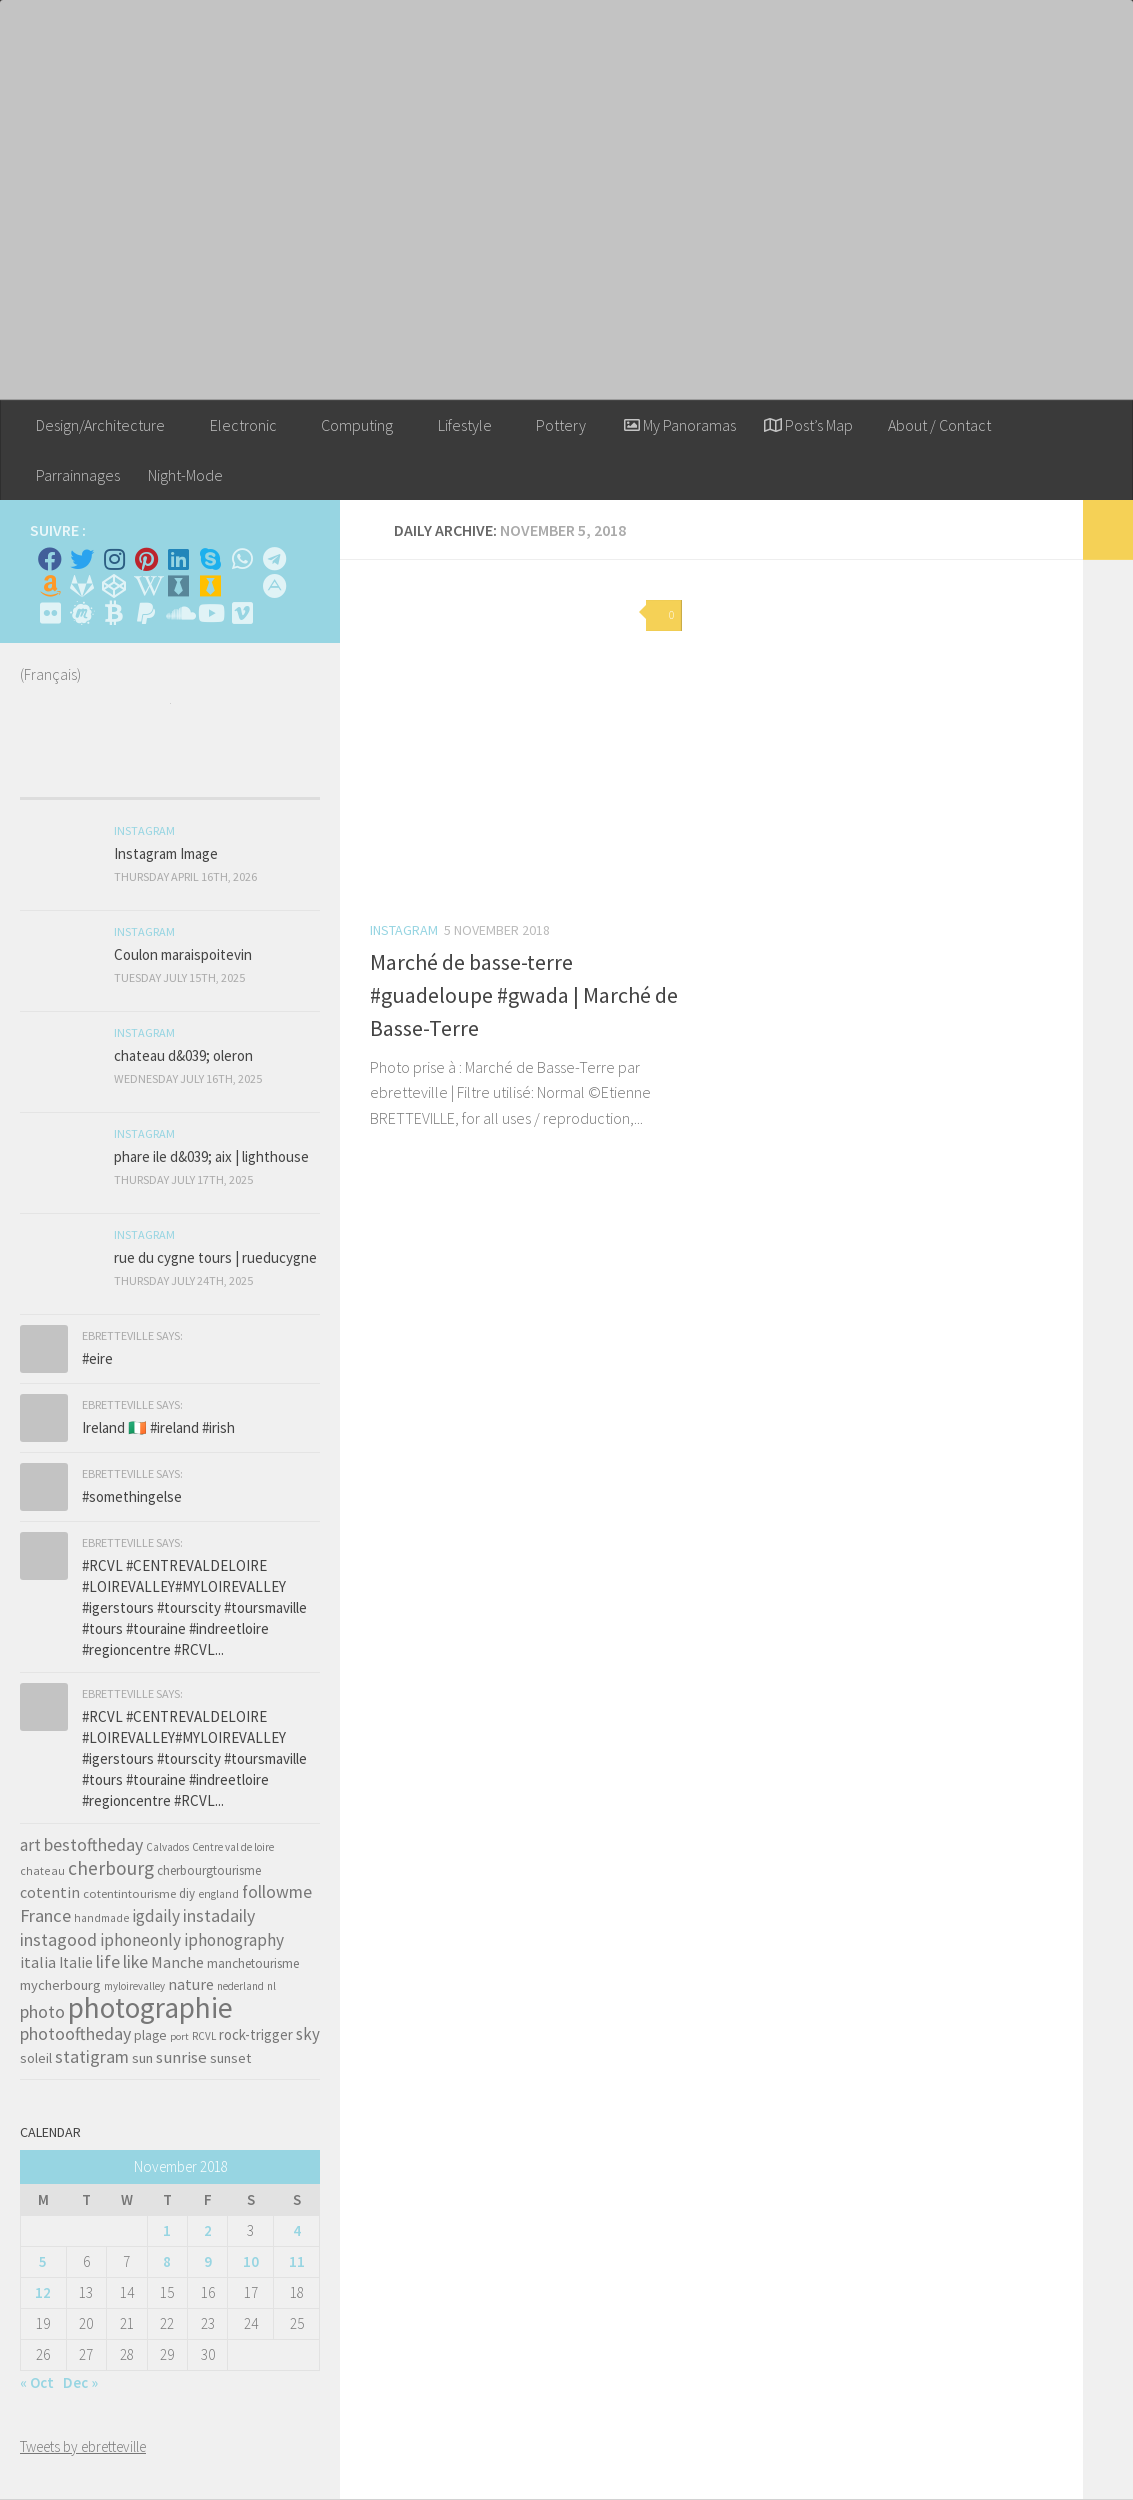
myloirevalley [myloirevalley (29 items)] (134, 1986)
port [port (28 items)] (179, 2036)
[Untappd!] (210, 586)
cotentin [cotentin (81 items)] (50, 1892)
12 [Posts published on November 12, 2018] (43, 2292)
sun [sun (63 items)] (142, 2058)
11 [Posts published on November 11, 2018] (297, 2261)
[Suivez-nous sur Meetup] (82, 613)
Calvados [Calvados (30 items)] (167, 1847)
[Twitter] (82, 559)
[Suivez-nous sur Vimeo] (242, 613)
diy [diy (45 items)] (187, 1893)
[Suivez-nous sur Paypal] (146, 613)
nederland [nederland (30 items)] (240, 1986)
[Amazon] (50, 586)
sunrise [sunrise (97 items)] (181, 2057)
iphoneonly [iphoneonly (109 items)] (140, 1940)
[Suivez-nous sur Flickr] (50, 613)
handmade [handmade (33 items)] (101, 1918)
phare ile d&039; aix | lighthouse (211, 1156)
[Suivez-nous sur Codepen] (114, 586)
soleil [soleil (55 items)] (36, 2058)
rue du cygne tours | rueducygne (215, 1257)
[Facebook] (50, 559)
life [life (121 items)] (108, 1961)
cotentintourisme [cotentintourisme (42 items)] (129, 1893)
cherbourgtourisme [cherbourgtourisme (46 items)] (209, 1870)
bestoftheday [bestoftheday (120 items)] (93, 1844)
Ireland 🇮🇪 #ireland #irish (158, 1427)
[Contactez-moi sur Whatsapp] (242, 559)
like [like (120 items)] (135, 1961)
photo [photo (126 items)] (42, 2011)
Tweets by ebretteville (83, 2446)
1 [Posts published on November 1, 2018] (167, 2230)
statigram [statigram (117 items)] (92, 2057)
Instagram (404, 930)
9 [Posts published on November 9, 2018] (208, 2261)
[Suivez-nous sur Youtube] (210, 613)
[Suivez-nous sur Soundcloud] (178, 613)
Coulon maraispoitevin (183, 954)
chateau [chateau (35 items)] (42, 1870)
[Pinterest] (146, 559)
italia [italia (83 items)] (38, 1962)
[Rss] (242, 586)
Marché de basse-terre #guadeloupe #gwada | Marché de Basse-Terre (524, 995)
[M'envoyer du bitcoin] (114, 613)
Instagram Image (166, 853)
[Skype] (210, 559)
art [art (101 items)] (30, 1845)
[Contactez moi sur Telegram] (274, 559)
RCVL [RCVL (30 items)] (204, 2036)
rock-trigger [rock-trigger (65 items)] (256, 2034)
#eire (97, 1358)
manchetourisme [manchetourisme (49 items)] (253, 1963)
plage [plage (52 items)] (150, 2035)
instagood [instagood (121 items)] (58, 1939)
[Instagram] (114, 559)
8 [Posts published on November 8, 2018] (167, 2261)
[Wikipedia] (146, 586)
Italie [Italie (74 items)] (76, 1962)
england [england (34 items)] (218, 1894)
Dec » (80, 2382)
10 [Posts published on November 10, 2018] (251, 2261)
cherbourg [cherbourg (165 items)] (111, 1868)
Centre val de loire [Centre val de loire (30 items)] (233, 1847)
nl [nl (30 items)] (271, 1986)
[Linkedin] (178, 559)
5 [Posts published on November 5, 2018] (43, 2261)
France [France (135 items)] (45, 1915)
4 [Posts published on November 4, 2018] (297, 2230)
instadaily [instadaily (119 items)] (219, 1915)
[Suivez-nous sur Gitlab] (82, 586)
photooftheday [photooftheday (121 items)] (75, 2033)
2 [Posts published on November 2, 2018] (208, 2230)
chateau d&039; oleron (183, 1055)
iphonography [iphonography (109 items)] (234, 1940)
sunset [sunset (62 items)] (230, 2058)
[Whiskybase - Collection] (178, 586)
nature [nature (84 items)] (191, 1984)
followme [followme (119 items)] (277, 1891)
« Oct (37, 2382)
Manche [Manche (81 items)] (177, 1962)
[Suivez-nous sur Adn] (274, 586)
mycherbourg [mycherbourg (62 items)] (60, 1985)
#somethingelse (132, 1496)
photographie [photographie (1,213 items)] (150, 2007)
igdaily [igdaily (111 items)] (156, 1916)
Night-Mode (185, 475)
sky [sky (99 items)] (308, 2034)
